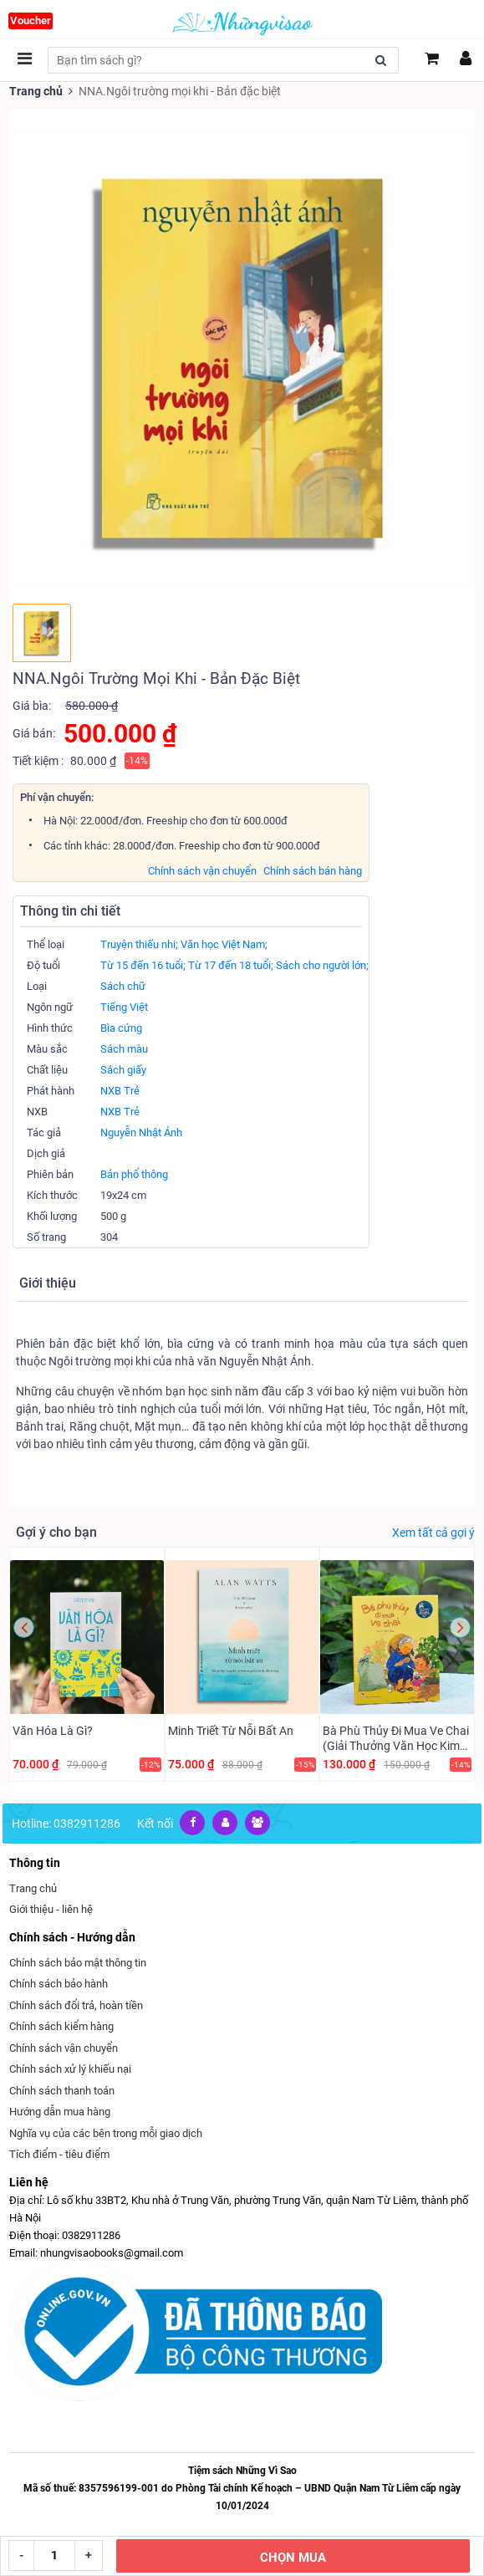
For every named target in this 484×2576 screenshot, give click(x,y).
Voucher (30, 20)
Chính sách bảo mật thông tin (77, 1962)
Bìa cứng (121, 1028)
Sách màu (124, 1049)
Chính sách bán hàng (312, 871)
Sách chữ (122, 986)
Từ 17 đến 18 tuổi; (230, 965)
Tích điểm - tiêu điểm (59, 2154)
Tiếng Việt (124, 1007)
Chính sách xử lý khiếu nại (70, 2069)
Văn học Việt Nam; (224, 944)
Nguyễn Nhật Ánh (141, 1132)
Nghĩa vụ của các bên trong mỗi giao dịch (105, 2133)
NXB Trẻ (120, 1090)
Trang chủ (36, 91)
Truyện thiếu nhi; (139, 944)
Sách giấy (123, 1070)
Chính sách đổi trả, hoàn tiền (76, 2005)
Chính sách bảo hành (58, 1983)
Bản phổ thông (134, 1174)
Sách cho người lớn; (322, 965)
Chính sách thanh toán (62, 2090)
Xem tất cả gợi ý (433, 1532)
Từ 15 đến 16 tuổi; (143, 965)
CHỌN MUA (293, 2557)
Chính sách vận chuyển (202, 871)
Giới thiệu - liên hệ (51, 1909)
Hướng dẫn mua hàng (59, 2111)
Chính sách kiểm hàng (61, 2026)
